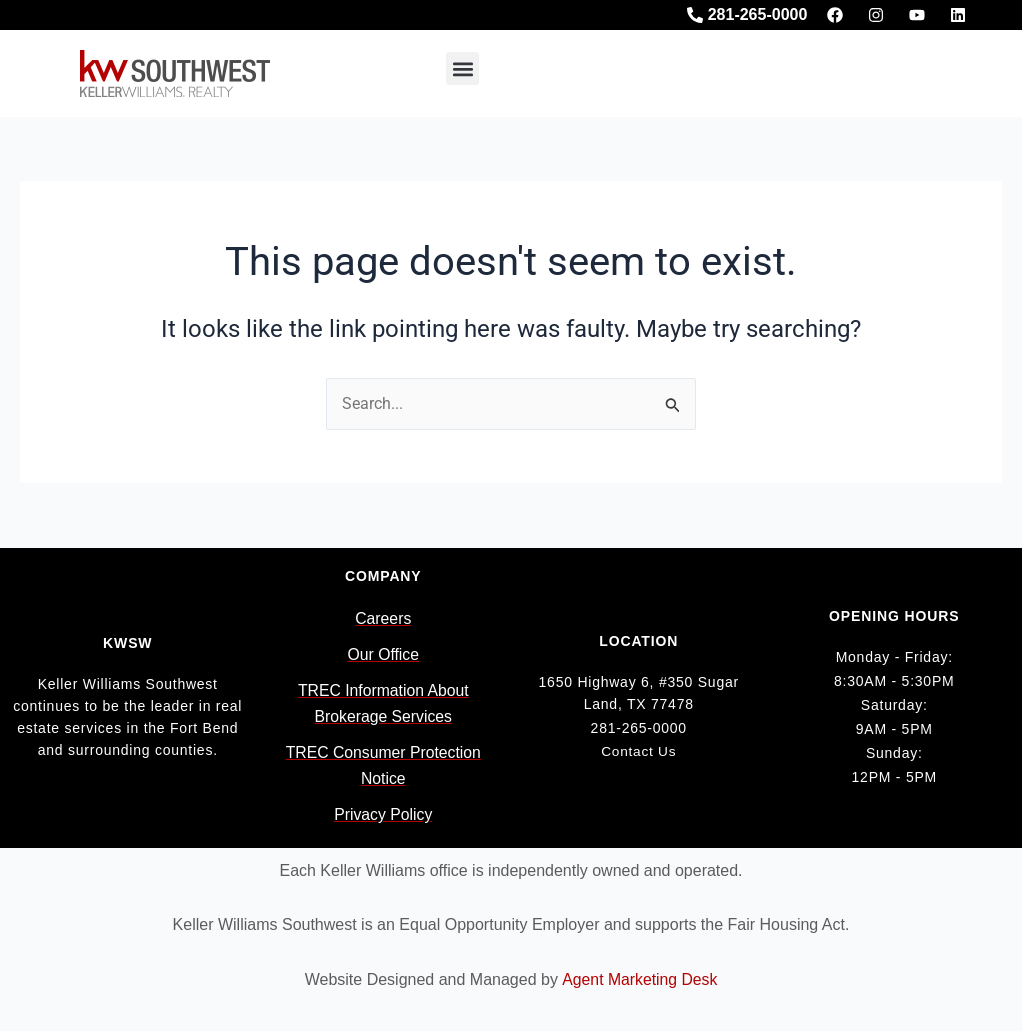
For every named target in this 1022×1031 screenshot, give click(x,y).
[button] (462, 68)
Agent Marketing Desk (639, 979)
